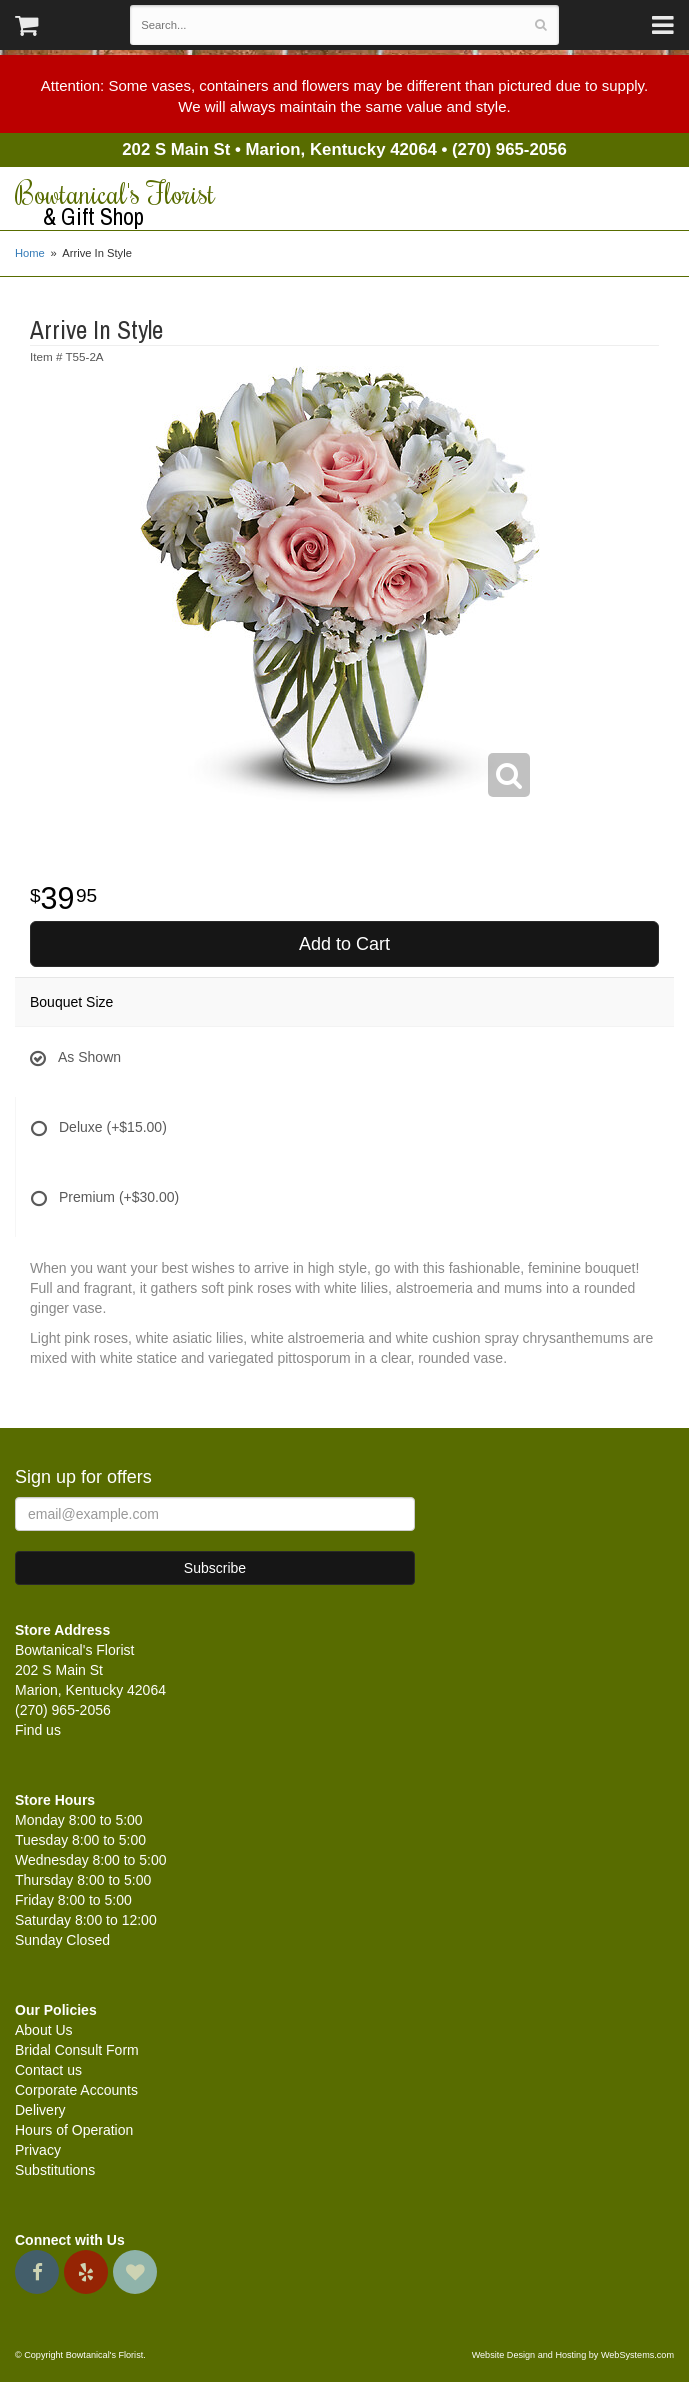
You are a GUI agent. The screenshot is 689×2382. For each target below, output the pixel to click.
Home (30, 253)
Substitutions (55, 2170)
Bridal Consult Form (77, 2050)
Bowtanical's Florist (344, 204)
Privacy (38, 2150)
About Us (44, 2030)
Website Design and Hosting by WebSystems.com (573, 2355)
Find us (38, 1730)
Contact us (48, 2070)
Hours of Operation (74, 2130)
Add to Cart (344, 944)
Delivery (40, 2110)
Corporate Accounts (76, 2090)
